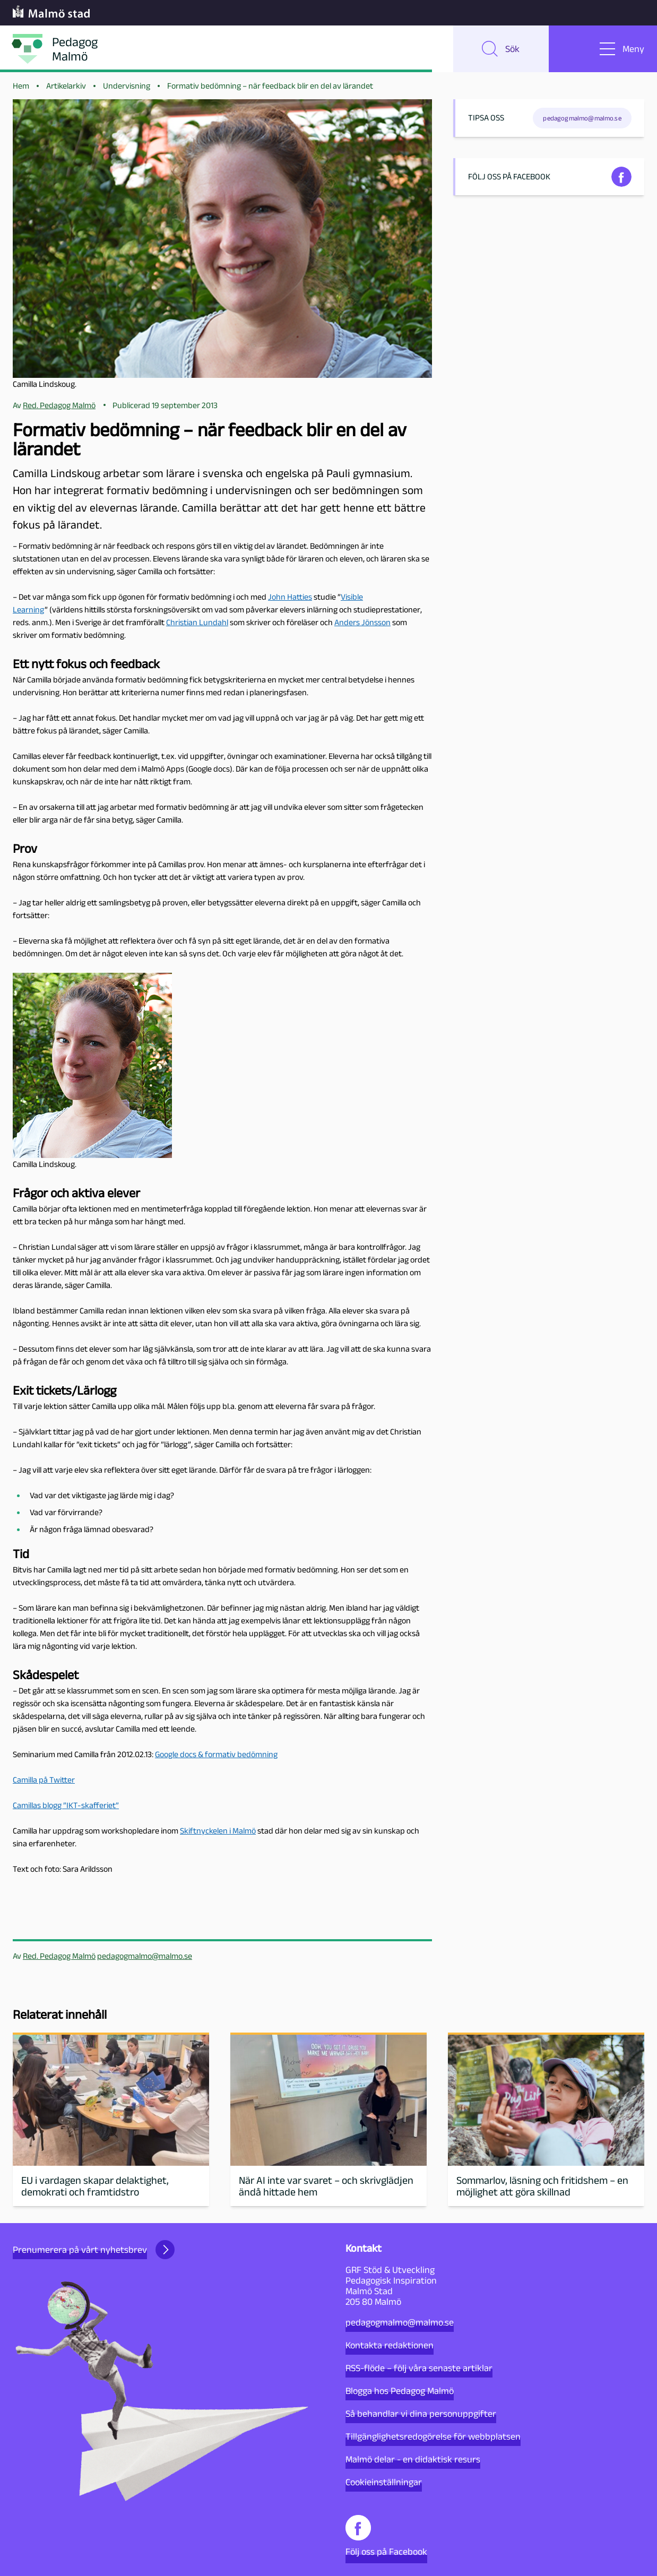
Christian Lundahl (197, 622)
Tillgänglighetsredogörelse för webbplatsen (433, 2436)
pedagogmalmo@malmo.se (144, 1955)
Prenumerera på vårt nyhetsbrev (94, 2249)
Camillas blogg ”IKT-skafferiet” (66, 1805)
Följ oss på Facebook (386, 2536)
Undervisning (126, 85)
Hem (21, 85)
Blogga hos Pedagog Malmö (399, 2390)
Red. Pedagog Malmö (59, 1955)
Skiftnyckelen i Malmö (218, 1830)
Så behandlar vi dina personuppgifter (420, 2413)
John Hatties (290, 596)
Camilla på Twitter (44, 1779)
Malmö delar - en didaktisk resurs (412, 2459)
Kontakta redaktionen (389, 2345)
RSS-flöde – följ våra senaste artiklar (418, 2368)
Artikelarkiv (66, 85)
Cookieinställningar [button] (383, 2482)
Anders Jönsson (362, 622)
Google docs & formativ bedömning (216, 1754)
